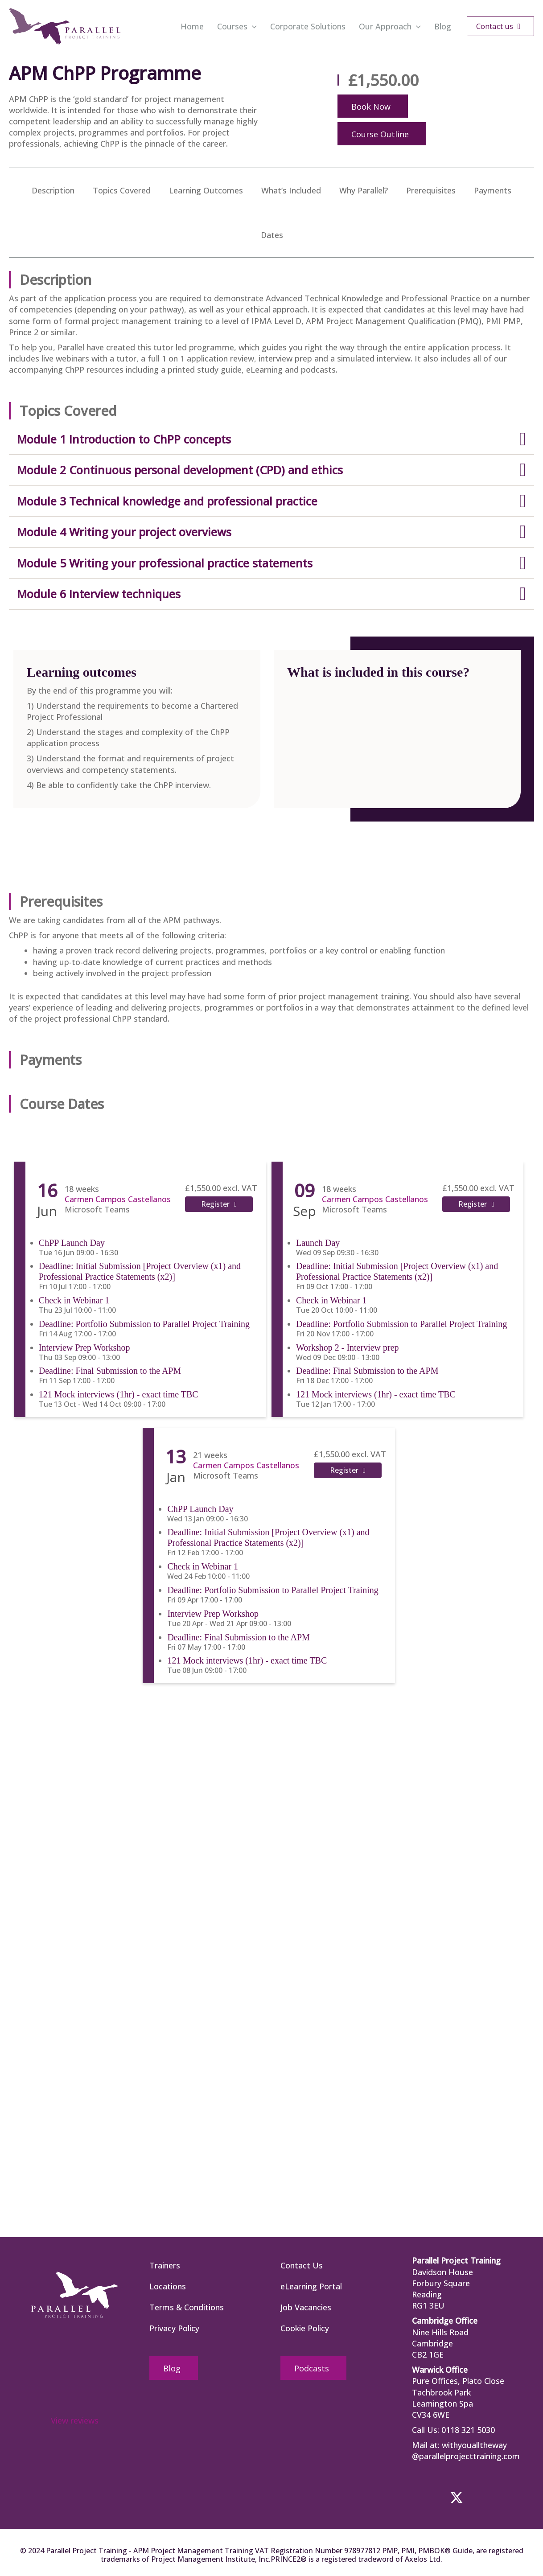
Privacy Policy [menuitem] (174, 2328)
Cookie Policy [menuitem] (304, 2328)
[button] (252, 26)
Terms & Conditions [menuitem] (186, 2307)
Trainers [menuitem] (164, 2265)
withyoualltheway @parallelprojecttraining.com (466, 2450)
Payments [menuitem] (492, 190)
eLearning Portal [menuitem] (311, 2286)
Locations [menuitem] (167, 2286)
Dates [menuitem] (272, 235)
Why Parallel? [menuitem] (363, 190)
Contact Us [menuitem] (301, 2265)
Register (215, 1204)
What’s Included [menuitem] (291, 190)
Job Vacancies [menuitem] (305, 2307)
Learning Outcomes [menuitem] (206, 190)
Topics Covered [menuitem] (122, 190)
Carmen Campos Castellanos (116, 1199)
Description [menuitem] (53, 190)
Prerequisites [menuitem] (431, 190)
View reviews (75, 2420)
